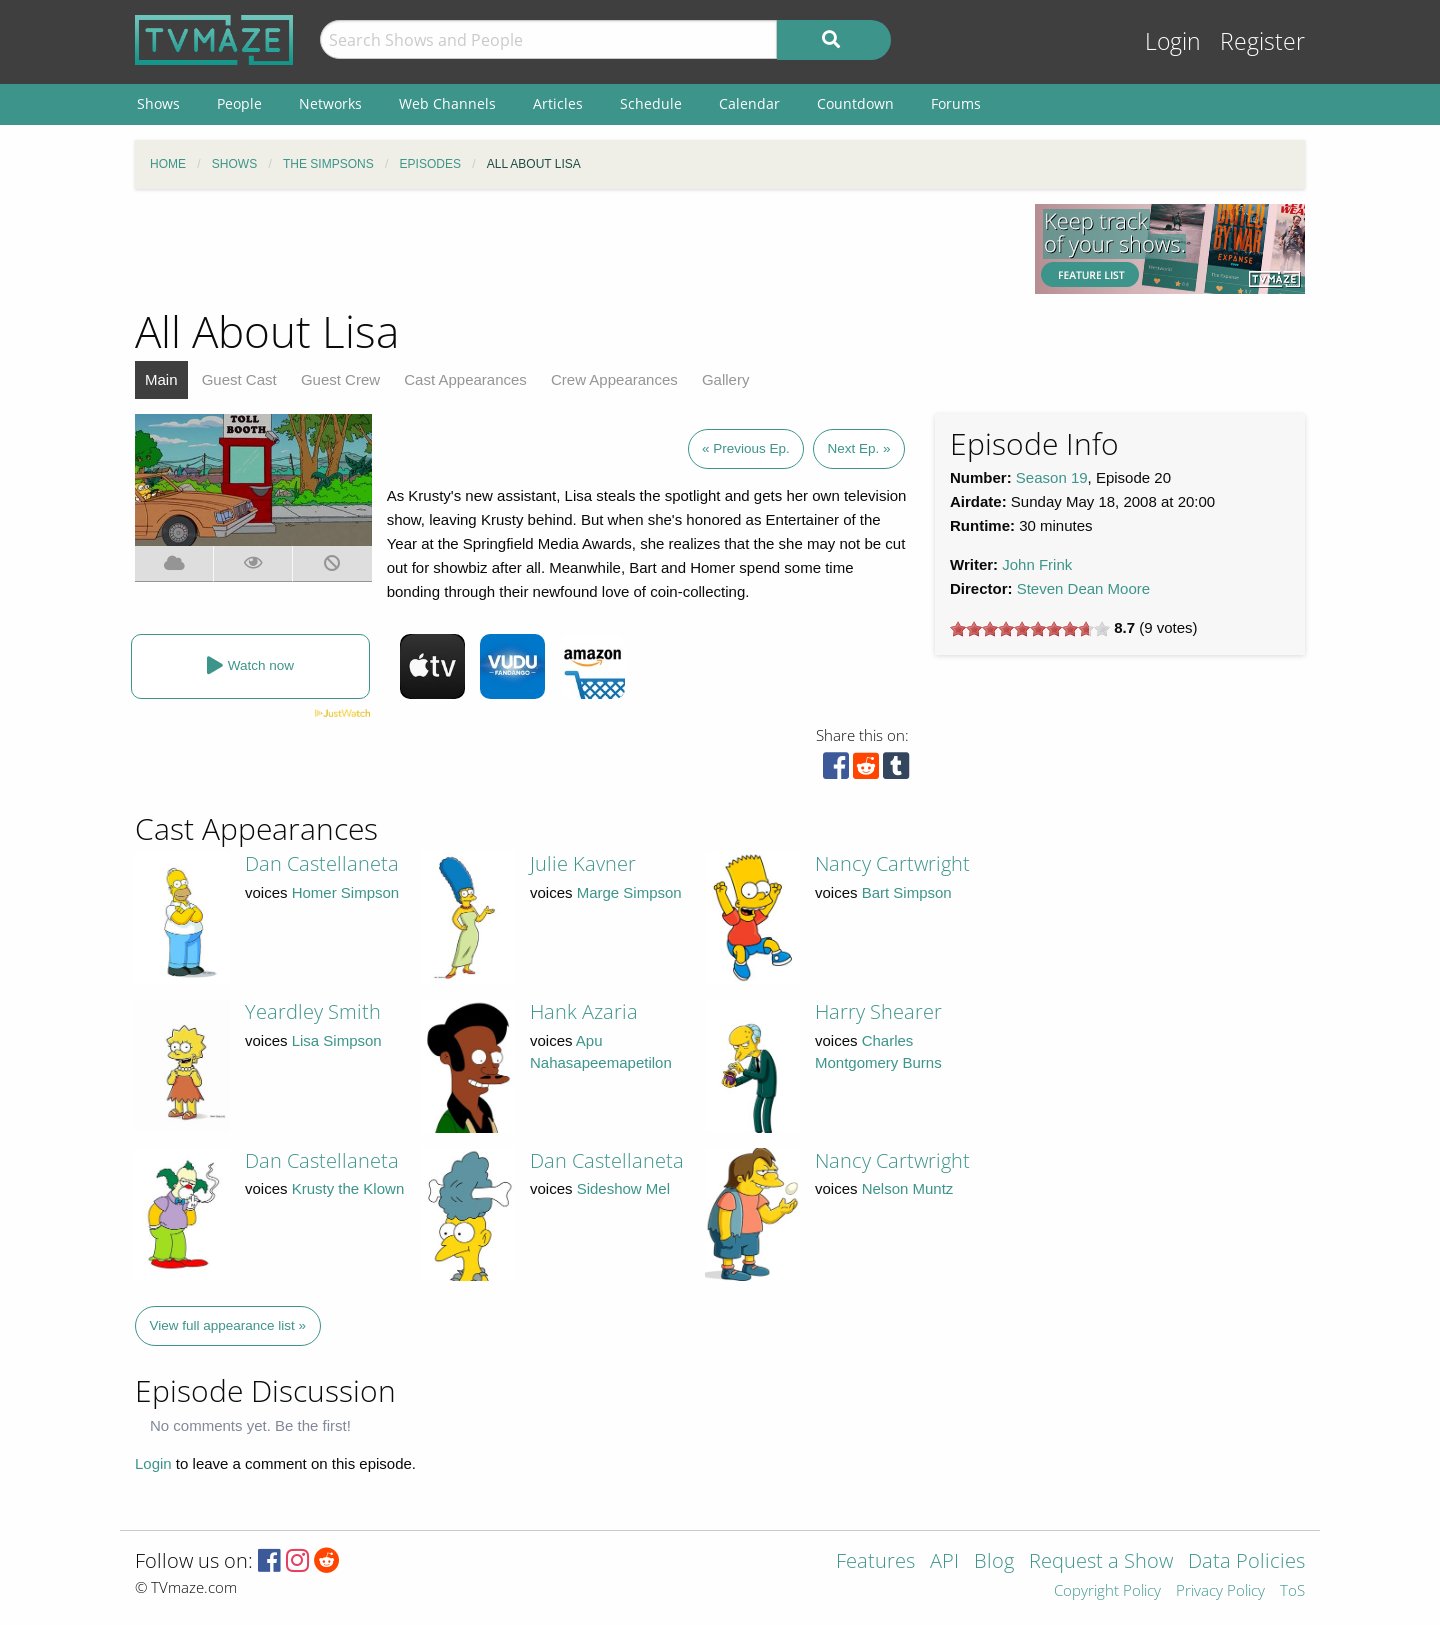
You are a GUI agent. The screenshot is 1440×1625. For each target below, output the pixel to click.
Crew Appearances (614, 379)
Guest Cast (239, 379)
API (944, 1562)
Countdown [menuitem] (855, 103)
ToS (1292, 1591)
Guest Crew (340, 379)
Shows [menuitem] (158, 103)
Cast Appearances (465, 379)
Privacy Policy (1220, 1591)
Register (1262, 41)
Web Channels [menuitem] (447, 103)
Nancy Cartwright (892, 863)
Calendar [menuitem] (749, 103)
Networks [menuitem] (330, 103)
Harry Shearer (878, 1011)
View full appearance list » (228, 1325)
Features (875, 1562)
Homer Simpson (346, 892)
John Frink (1037, 564)
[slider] (1030, 629)
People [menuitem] (239, 103)
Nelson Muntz (908, 1188)
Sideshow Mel (623, 1188)
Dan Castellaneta (322, 863)
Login (1173, 41)
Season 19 (1052, 477)
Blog (994, 1562)
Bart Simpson (907, 892)
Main (161, 379)
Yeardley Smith (313, 1011)
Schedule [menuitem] (651, 103)
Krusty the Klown (348, 1188)
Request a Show (1101, 1562)
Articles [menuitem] (558, 103)
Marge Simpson (629, 892)
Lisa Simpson (337, 1040)
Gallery (726, 379)
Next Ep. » (858, 448)
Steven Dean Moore (1083, 588)
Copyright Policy (1107, 1591)
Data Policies (1246, 1562)
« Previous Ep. (746, 448)
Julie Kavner (583, 863)
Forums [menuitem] (956, 103)
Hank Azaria (584, 1011)
